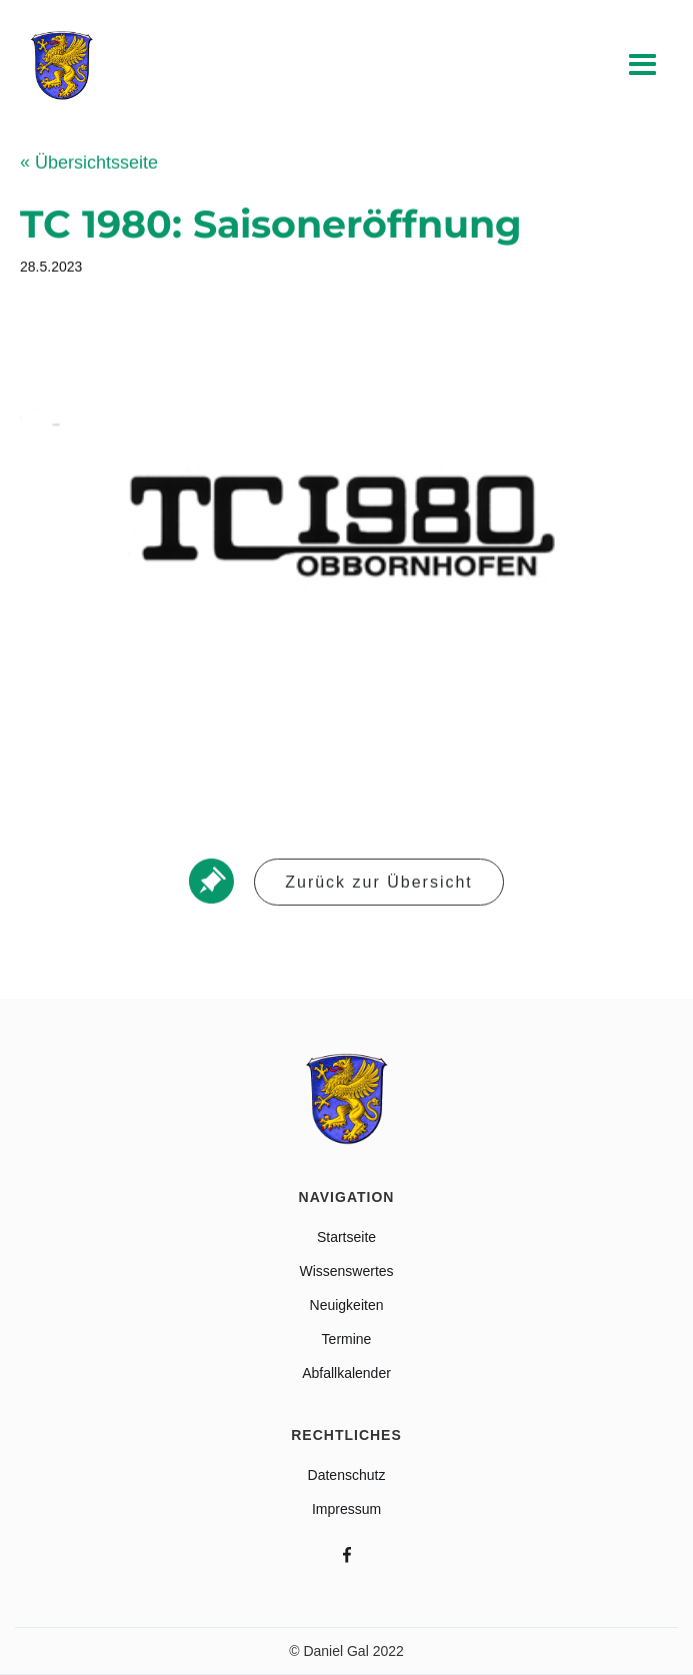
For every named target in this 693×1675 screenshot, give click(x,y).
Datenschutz (347, 1475)
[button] (643, 66)
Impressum (346, 1509)
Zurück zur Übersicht (379, 883)
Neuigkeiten (347, 1305)
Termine (347, 1339)
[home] (57, 65)
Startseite (346, 1237)
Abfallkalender (346, 1373)
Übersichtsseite (89, 164)
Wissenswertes (346, 1271)
